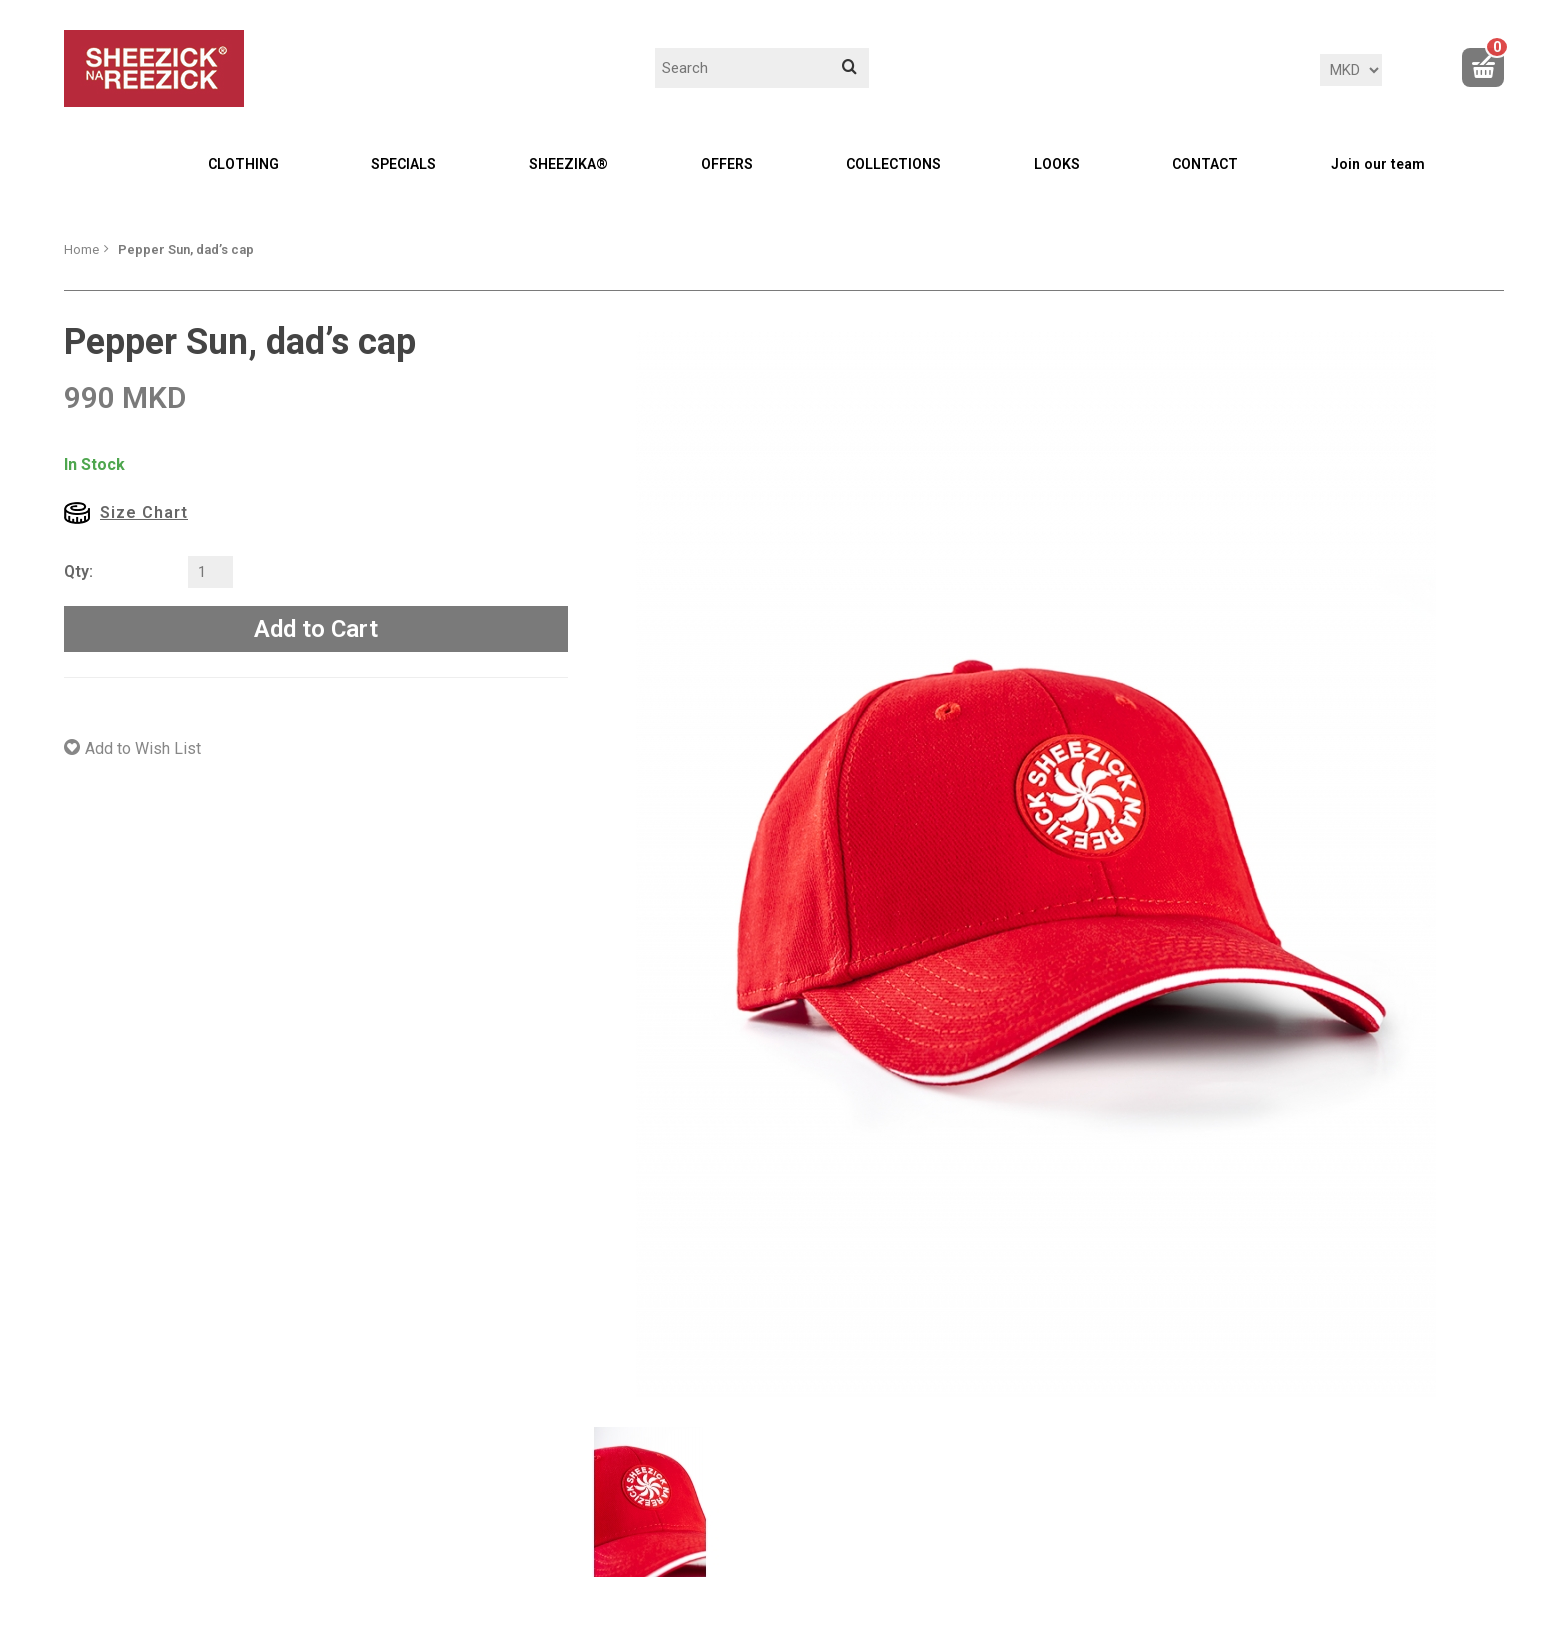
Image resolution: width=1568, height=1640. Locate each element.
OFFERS (727, 164)
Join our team (1378, 164)
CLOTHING (243, 164)
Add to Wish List (143, 748)
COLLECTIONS (893, 164)
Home (81, 249)
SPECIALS (403, 164)
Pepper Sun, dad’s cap (186, 249)
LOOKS (1057, 164)
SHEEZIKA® (568, 164)
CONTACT (1205, 164)
